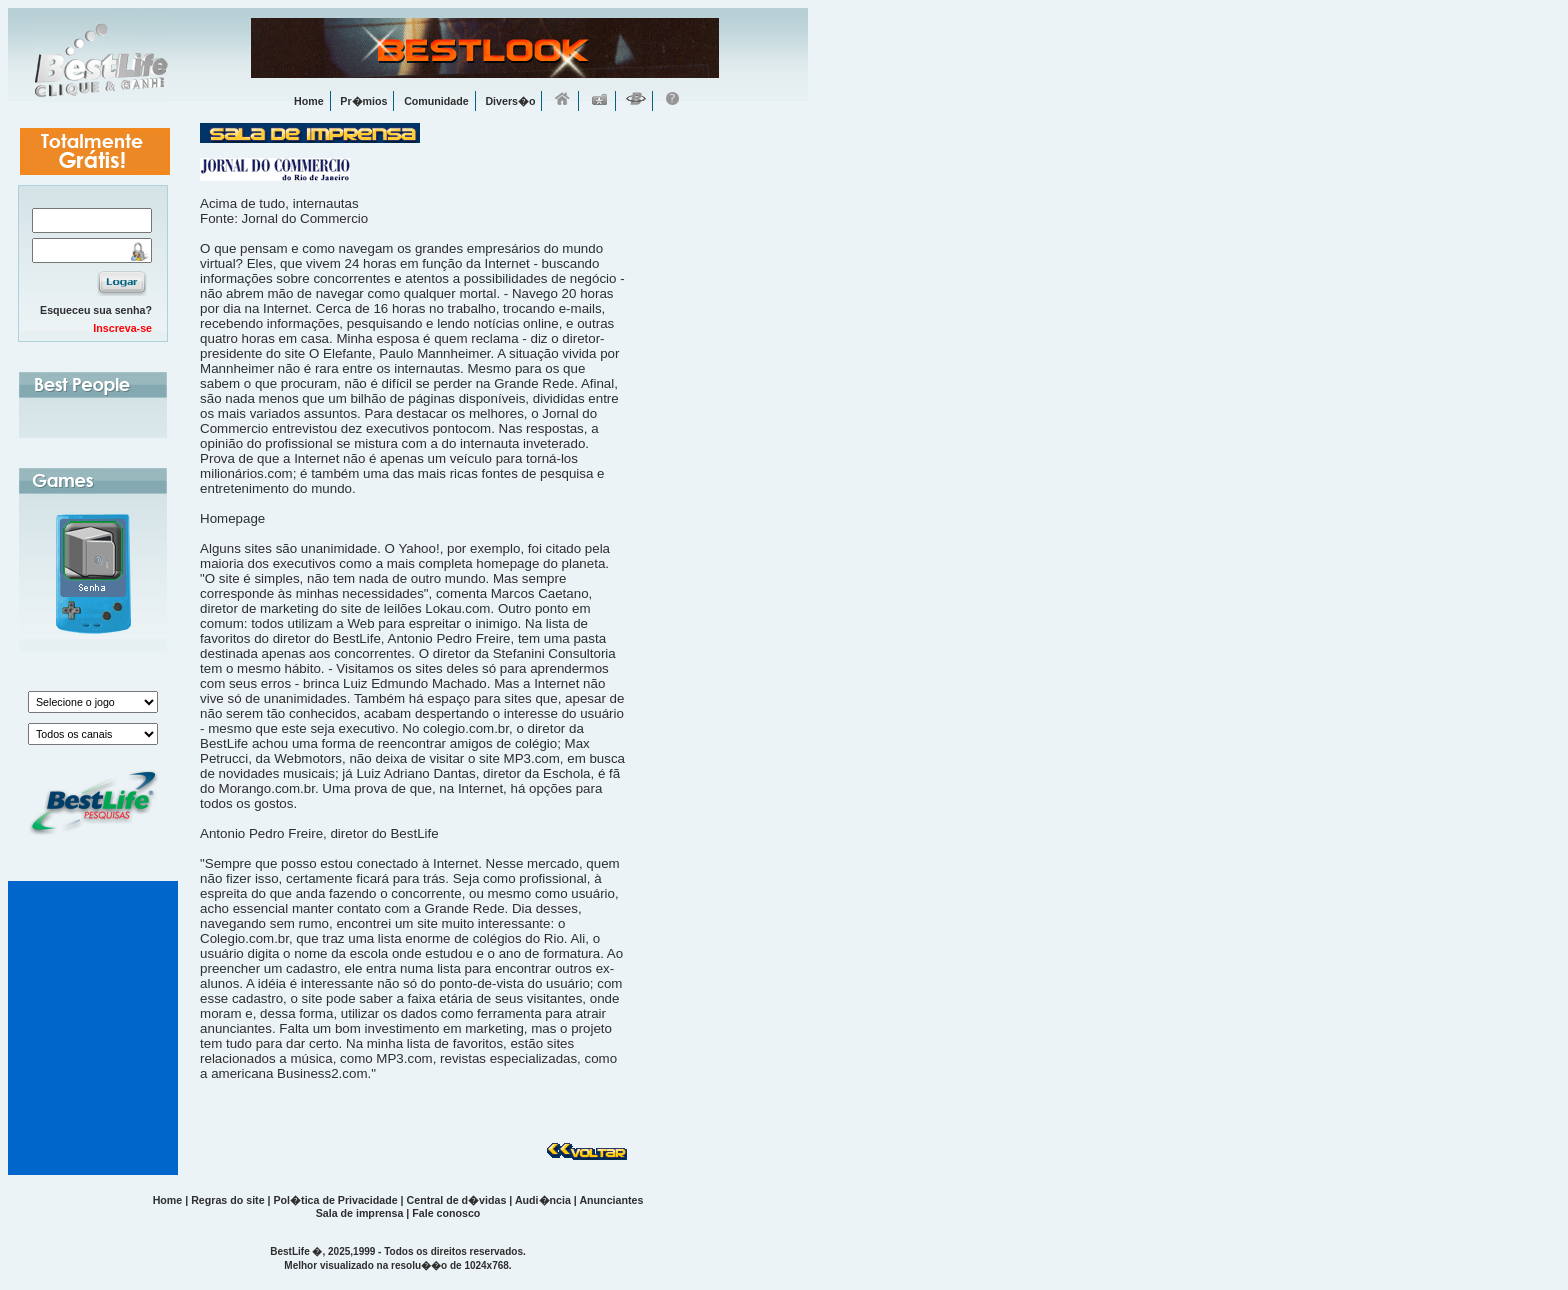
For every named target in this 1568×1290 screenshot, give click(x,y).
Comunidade (436, 101)
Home (309, 101)
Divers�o (510, 101)
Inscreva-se (122, 328)
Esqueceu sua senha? (96, 310)
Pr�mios (363, 101)
